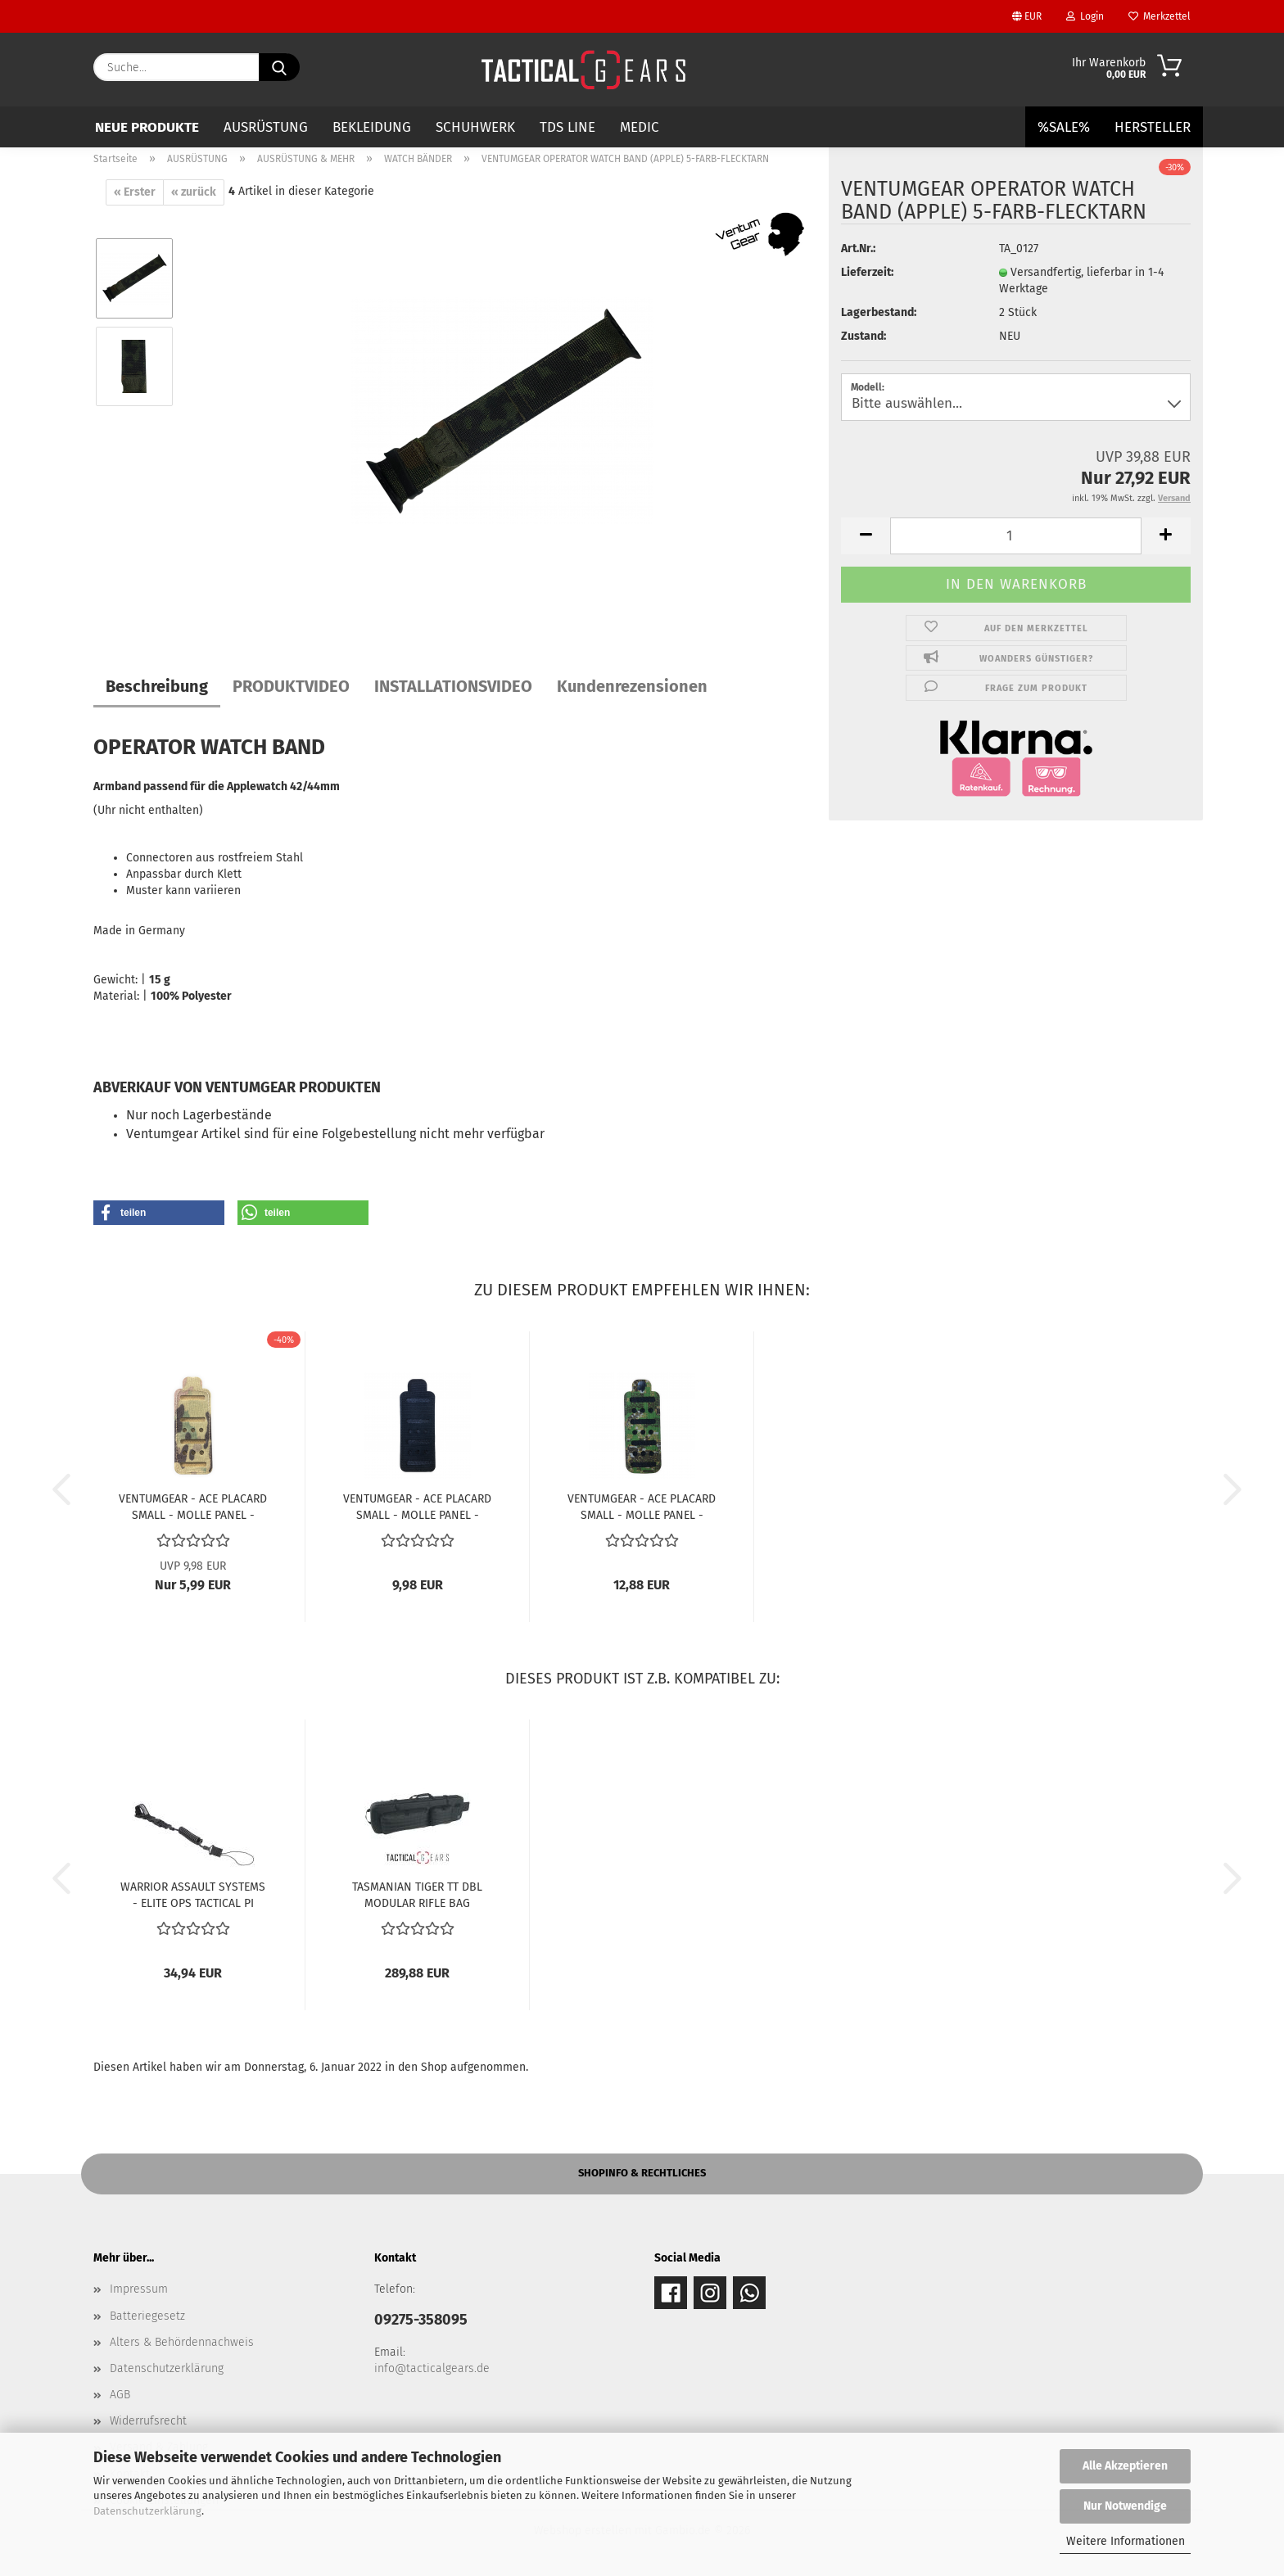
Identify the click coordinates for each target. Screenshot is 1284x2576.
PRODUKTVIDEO (291, 686)
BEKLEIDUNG (371, 127)
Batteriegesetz (147, 2316)
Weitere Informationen (1125, 2541)
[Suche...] (279, 67)
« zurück (193, 192)
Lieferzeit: (867, 272)
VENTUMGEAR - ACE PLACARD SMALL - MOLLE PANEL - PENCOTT (641, 1506)
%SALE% (1064, 127)
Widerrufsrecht (148, 2421)
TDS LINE (567, 127)
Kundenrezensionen (632, 686)
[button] (865, 535)
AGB (120, 2395)
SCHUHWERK (475, 127)
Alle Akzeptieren (1125, 2466)
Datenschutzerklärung (147, 2511)
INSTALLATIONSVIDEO (453, 686)
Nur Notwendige (1125, 2506)
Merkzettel (1159, 16)
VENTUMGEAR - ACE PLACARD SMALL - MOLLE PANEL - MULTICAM (193, 1506)
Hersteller (1152, 127)
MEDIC (639, 127)
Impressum (139, 2289)
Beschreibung (157, 686)
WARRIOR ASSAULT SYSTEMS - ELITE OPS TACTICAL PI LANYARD (192, 1894)
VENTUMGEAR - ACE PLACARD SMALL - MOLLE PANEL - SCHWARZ (417, 1506)
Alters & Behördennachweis (182, 2342)
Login (1085, 16)
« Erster (135, 192)
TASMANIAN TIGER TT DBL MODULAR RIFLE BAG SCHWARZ (417, 1894)
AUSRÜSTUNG (266, 127)
